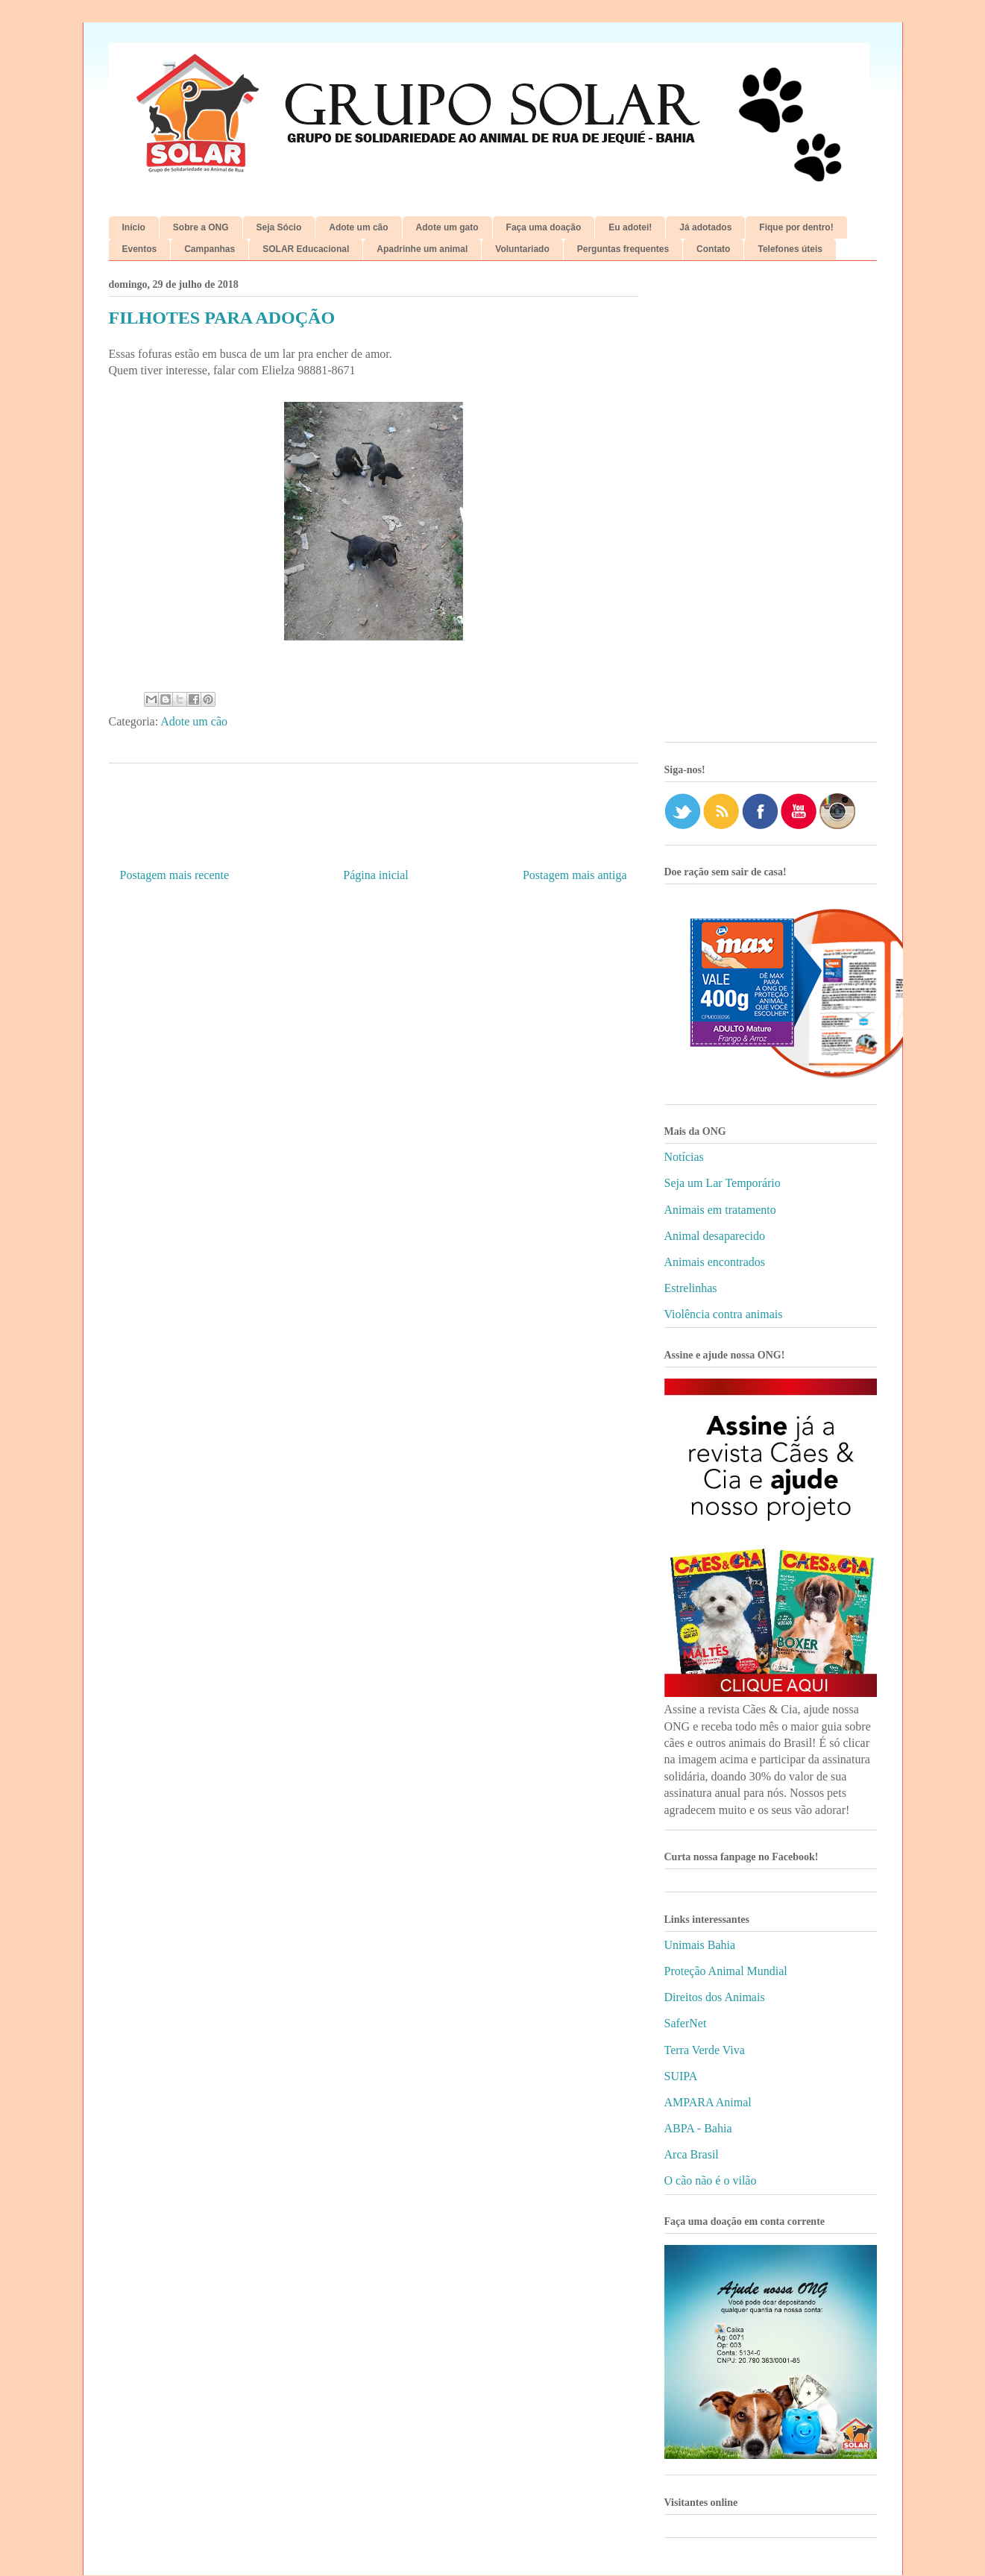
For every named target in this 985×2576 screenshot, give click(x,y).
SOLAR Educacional (305, 249)
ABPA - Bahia (698, 2128)
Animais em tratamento (720, 1209)
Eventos (139, 249)
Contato (713, 249)
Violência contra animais (723, 1314)
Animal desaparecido (715, 1235)
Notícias (684, 1156)
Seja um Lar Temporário (722, 1183)
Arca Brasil (691, 2154)
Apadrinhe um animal (422, 249)
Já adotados (705, 227)
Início (133, 227)
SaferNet (685, 2023)
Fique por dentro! (796, 227)
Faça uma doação (544, 227)
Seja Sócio (279, 227)
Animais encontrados (715, 1262)
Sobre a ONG (201, 227)
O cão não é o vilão (710, 2180)
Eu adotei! (630, 227)
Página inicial (376, 875)
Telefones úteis (790, 249)
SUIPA (681, 2076)
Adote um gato (447, 227)
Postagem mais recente (175, 875)
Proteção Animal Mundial (725, 1971)
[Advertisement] (770, 507)
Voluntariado (522, 249)
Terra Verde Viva (704, 2050)
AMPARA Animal (708, 2102)
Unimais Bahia (700, 1945)
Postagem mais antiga (575, 875)
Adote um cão (358, 227)
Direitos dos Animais (714, 1997)
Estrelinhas (690, 1288)
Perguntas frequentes (623, 249)
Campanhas (209, 249)
